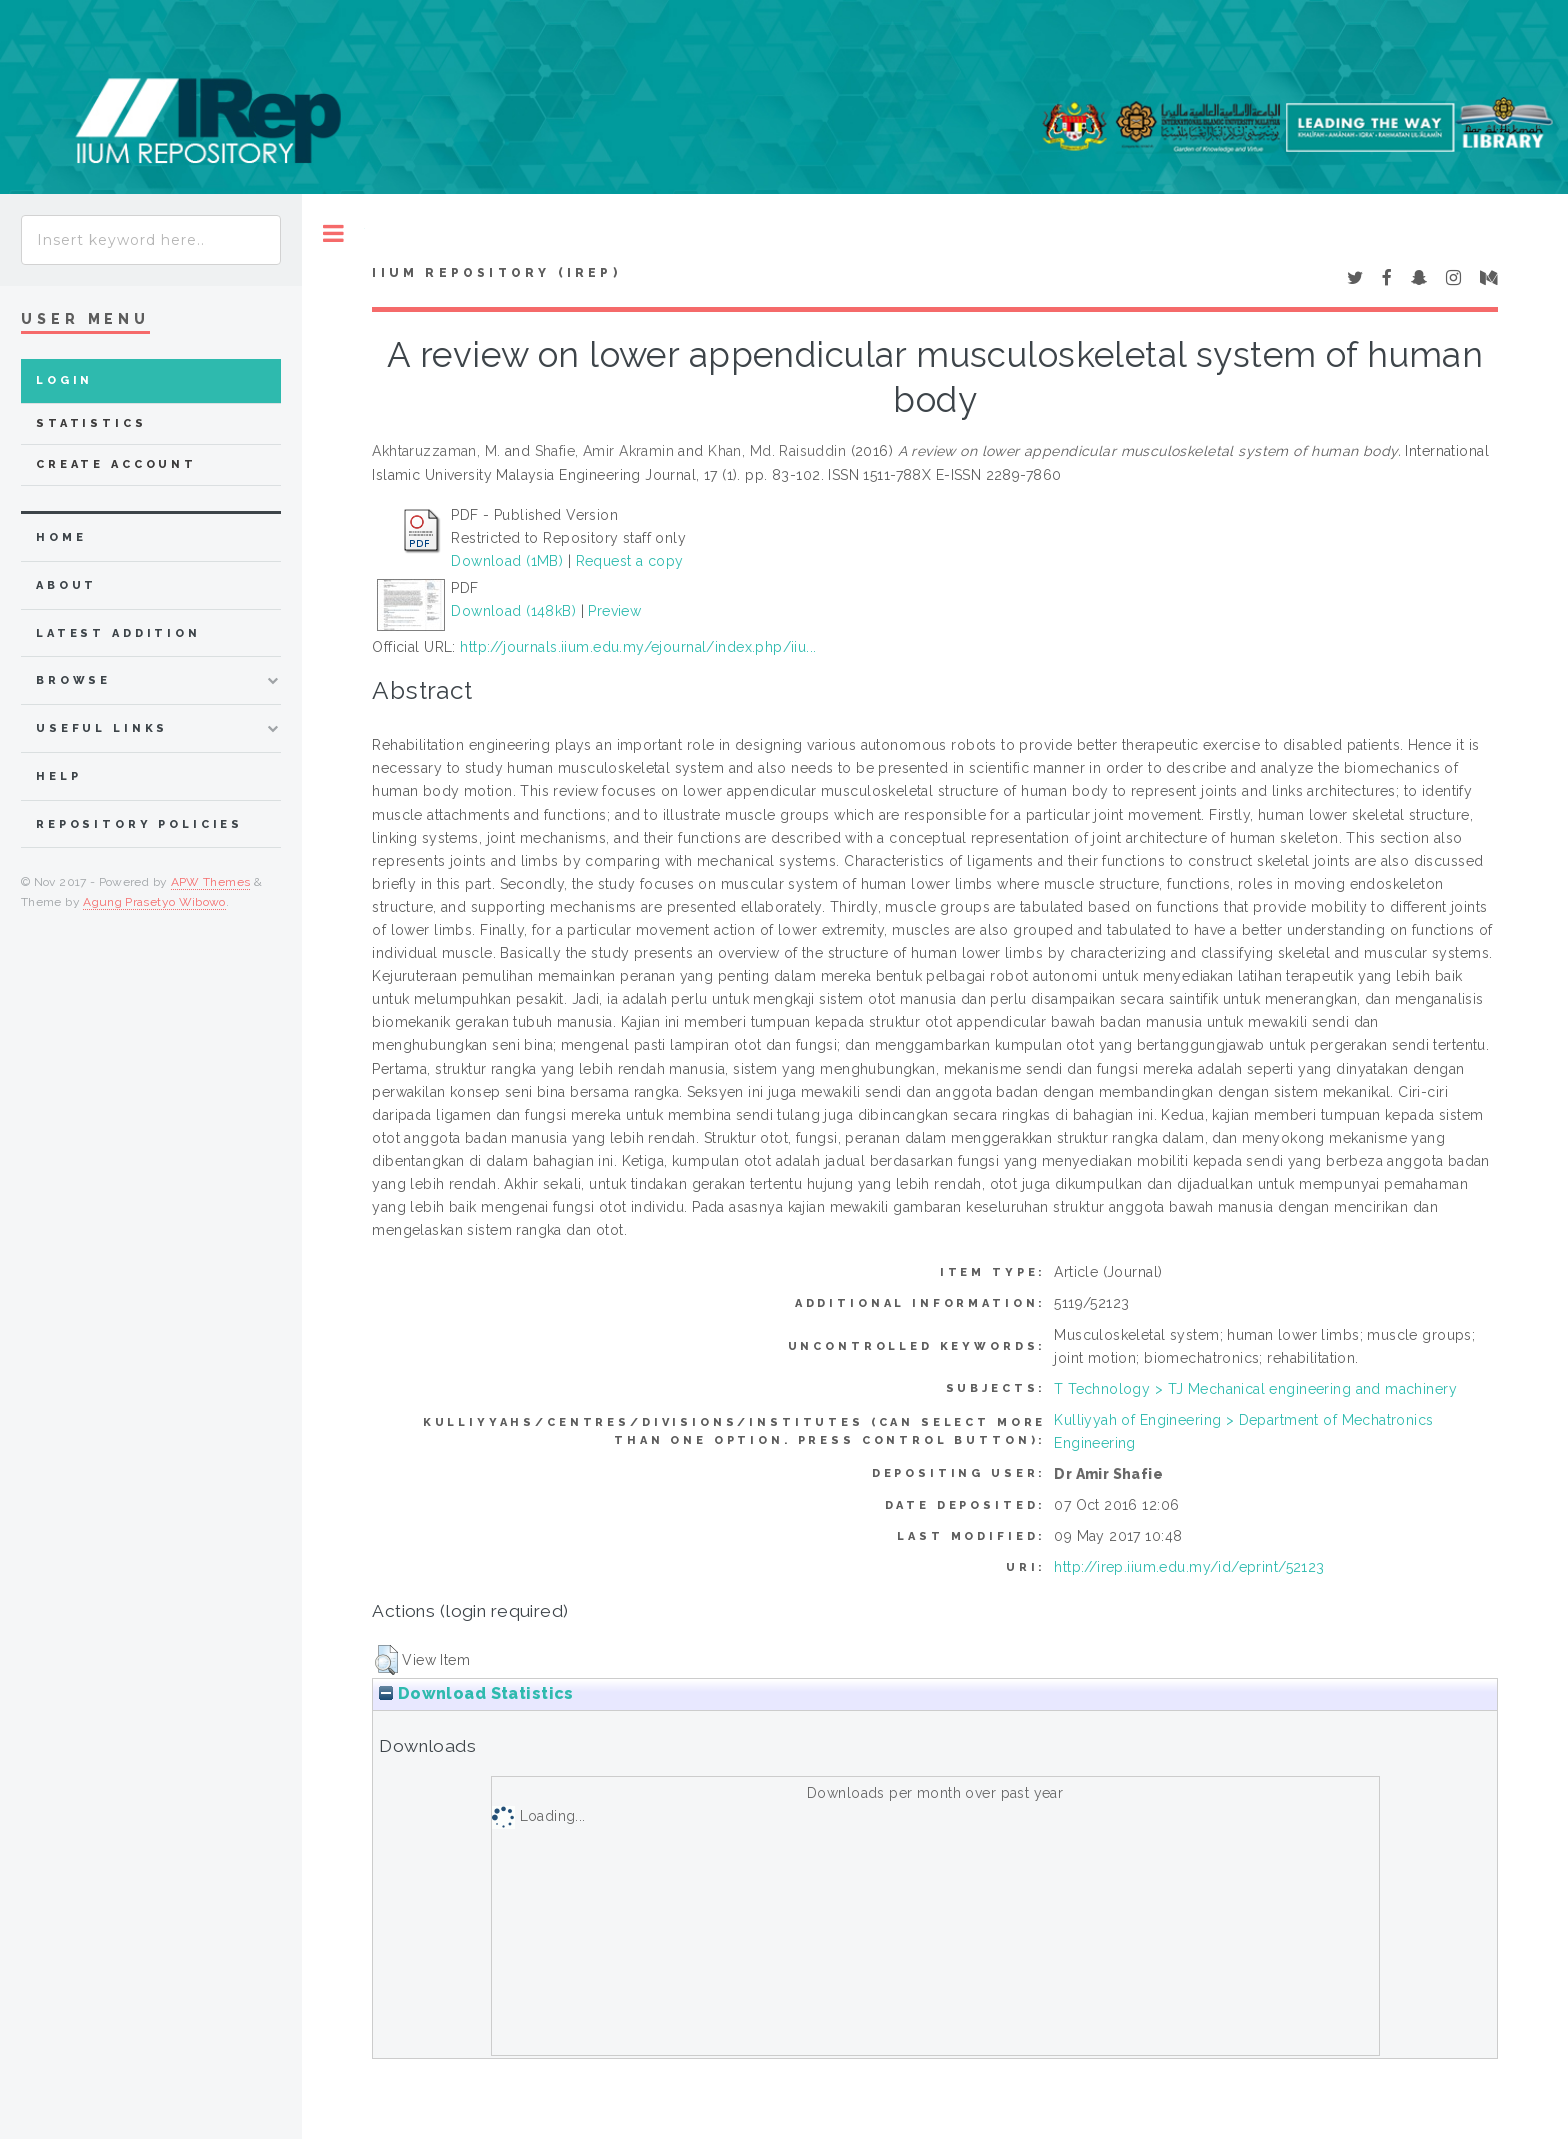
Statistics (91, 423)
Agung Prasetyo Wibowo (154, 902)
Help (58, 776)
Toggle (333, 233)
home (61, 537)
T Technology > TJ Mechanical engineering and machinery (1255, 1389)
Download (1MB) (507, 561)
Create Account (116, 464)
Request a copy (630, 561)
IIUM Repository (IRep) (496, 273)
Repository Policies (139, 824)
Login (64, 380)
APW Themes (211, 882)
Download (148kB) (513, 611)
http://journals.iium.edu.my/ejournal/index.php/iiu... (638, 647)
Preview (614, 611)
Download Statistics (476, 1693)
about (66, 585)
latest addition (118, 633)
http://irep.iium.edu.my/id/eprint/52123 (1189, 1567)
